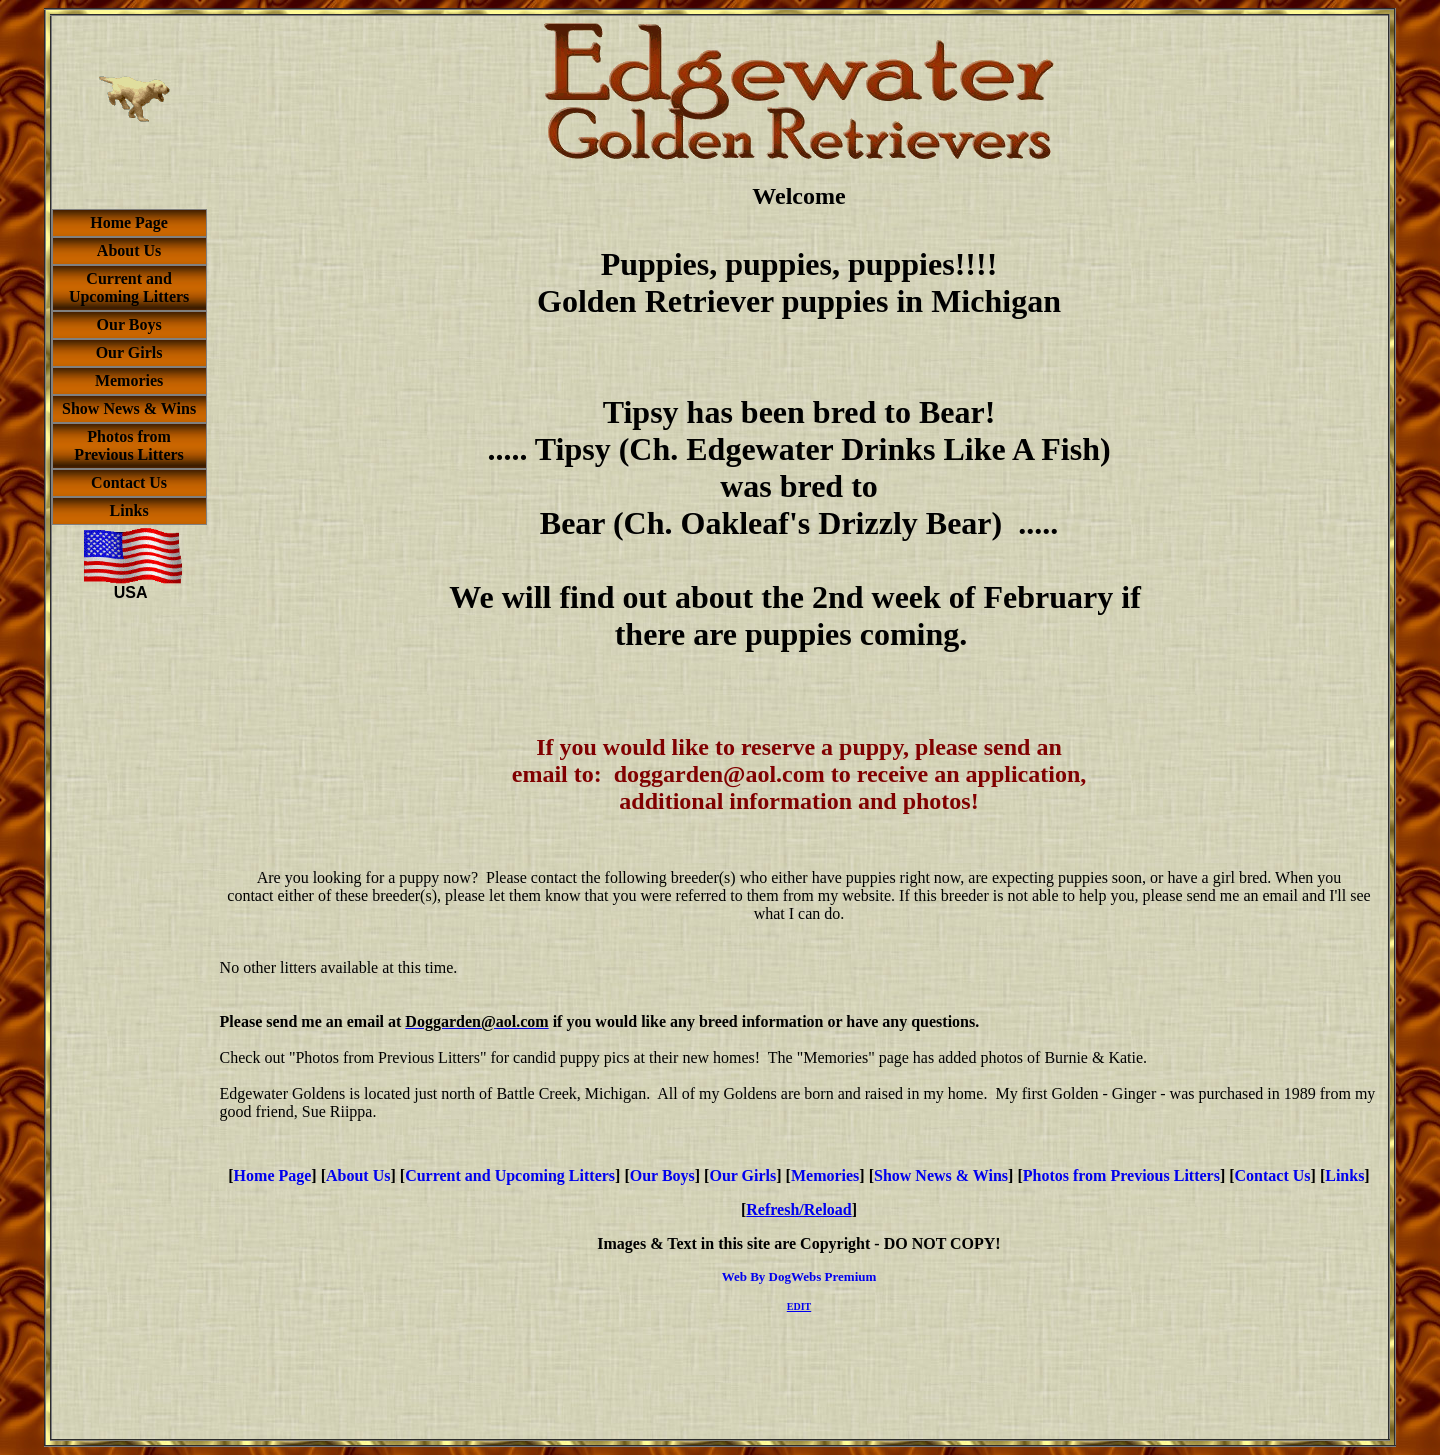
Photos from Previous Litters (1121, 1175)
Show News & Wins (941, 1175)
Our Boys (662, 1175)
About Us (358, 1175)
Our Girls (742, 1175)
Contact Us (1273, 1175)
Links (1344, 1175)
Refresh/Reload (798, 1209)
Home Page (273, 1175)
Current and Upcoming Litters (510, 1175)
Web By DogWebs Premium (799, 1276)
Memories (825, 1175)
